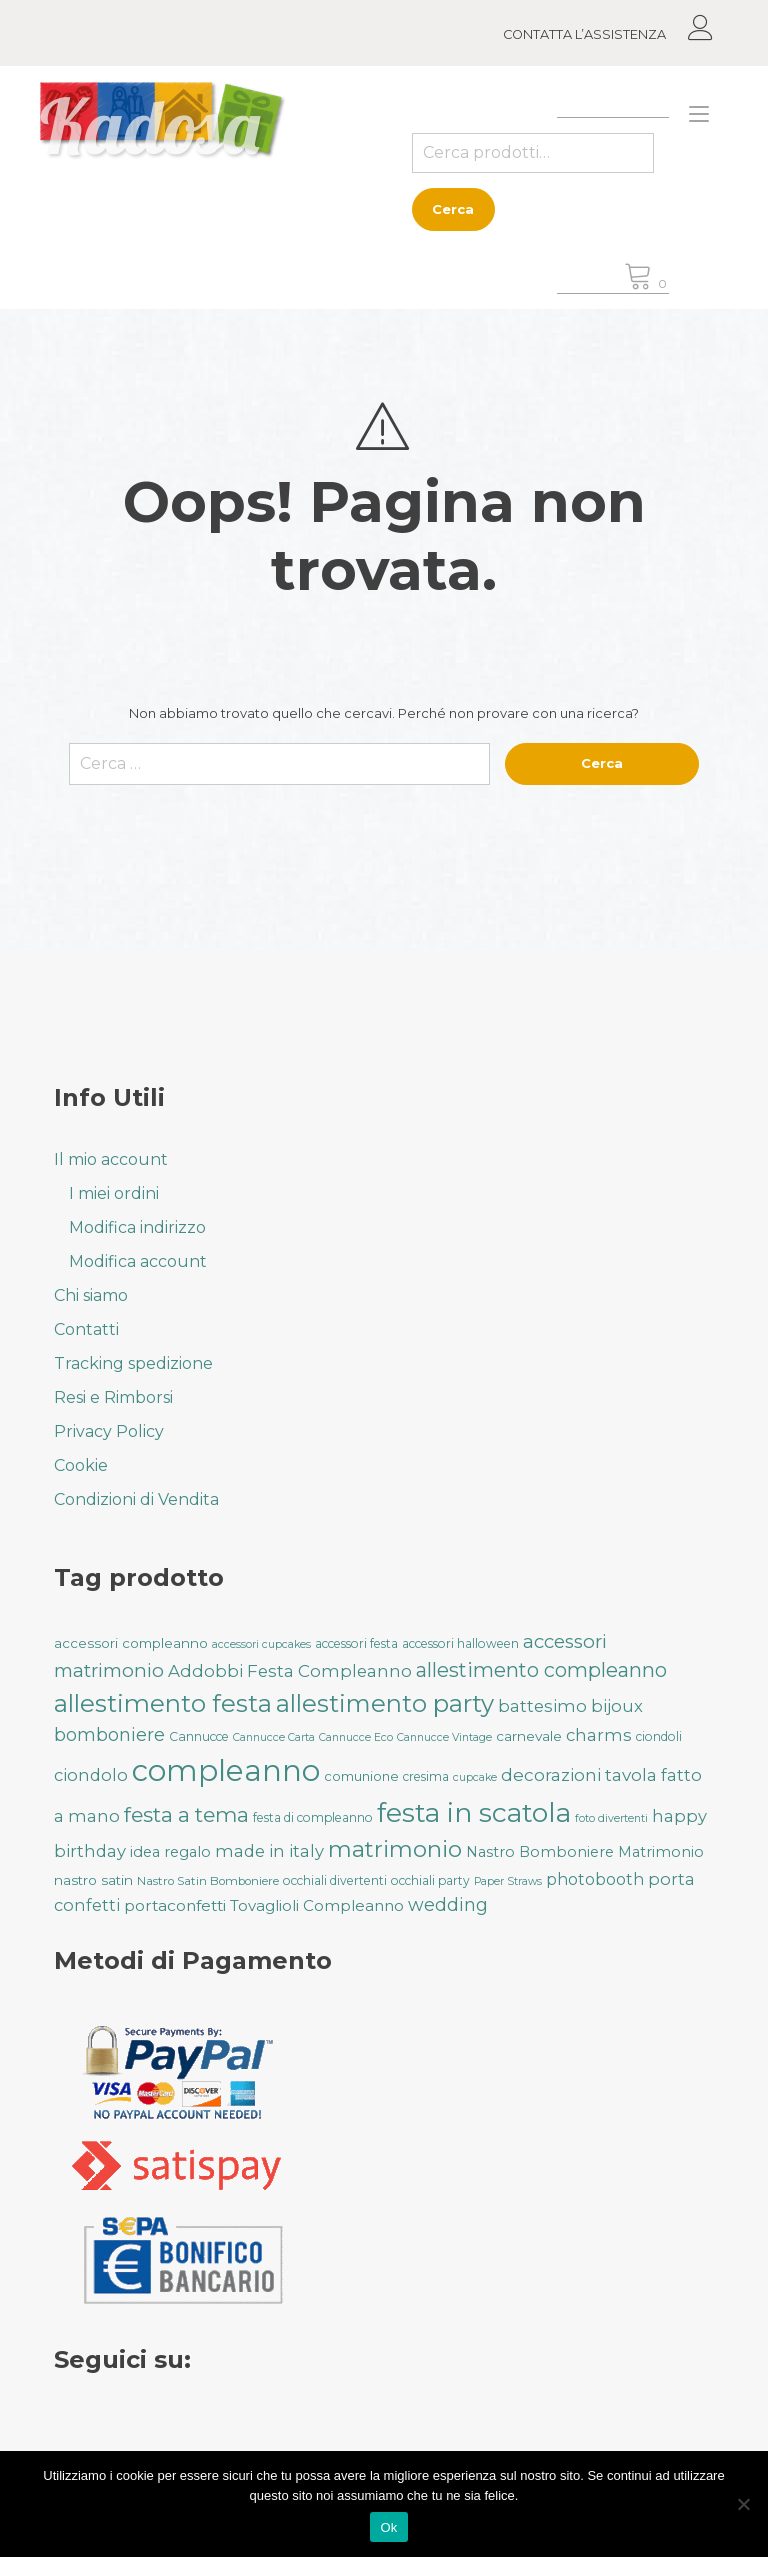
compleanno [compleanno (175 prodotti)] (226, 1770)
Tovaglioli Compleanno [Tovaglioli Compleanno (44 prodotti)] (317, 1905)
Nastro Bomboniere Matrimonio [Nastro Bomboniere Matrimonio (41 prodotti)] (585, 1852)
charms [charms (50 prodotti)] (599, 1735)
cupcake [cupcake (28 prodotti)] (475, 1777)
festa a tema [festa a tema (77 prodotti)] (186, 1814)
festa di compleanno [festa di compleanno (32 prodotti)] (313, 1817)
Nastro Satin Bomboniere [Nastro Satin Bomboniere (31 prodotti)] (208, 1881)
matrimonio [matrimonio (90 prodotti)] (395, 1849)
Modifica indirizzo (137, 1227)
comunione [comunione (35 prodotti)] (361, 1776)
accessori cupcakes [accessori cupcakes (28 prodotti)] (261, 1644)
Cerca (453, 209)
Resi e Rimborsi (113, 1397)
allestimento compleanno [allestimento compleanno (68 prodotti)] (541, 1670)
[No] (743, 2504)
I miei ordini (114, 1193)
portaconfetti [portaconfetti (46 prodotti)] (175, 1905)
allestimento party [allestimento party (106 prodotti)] (385, 1703)
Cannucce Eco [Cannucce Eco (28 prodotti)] (356, 1737)
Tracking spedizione (133, 1363)
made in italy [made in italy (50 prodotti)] (269, 1851)
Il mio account (111, 1159)
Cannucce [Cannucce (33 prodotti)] (199, 1736)
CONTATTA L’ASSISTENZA (584, 34)
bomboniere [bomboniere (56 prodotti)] (109, 1734)
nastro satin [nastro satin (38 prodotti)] (93, 1880)
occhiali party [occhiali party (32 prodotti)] (430, 1880)
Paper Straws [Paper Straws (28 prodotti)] (508, 1881)
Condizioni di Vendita (136, 1499)
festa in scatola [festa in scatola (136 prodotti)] (474, 1812)
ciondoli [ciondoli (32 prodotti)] (659, 1736)
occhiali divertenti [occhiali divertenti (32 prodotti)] (335, 1880)
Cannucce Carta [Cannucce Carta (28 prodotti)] (274, 1737)
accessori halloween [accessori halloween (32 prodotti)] (460, 1643)
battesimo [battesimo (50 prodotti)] (542, 1706)
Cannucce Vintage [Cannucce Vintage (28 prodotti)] (444, 1737)
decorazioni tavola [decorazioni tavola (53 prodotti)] (579, 1775)
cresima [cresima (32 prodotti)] (426, 1776)
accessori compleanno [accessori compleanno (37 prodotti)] (131, 1643)
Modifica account (138, 1261)
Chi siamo (91, 1295)
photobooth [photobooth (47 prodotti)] (595, 1879)
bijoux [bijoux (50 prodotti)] (617, 1706)
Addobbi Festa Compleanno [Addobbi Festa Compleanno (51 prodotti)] (290, 1671)
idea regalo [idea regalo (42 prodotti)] (170, 1852)
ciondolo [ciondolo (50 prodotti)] (91, 1775)
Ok (388, 2527)
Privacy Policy (109, 1431)
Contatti (86, 1329)
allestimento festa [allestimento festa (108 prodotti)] (163, 1703)
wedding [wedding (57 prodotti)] (448, 1904)
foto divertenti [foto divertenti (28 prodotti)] (611, 1818)
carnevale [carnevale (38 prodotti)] (529, 1736)
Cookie (81, 1465)
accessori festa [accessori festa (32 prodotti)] (356, 1643)
